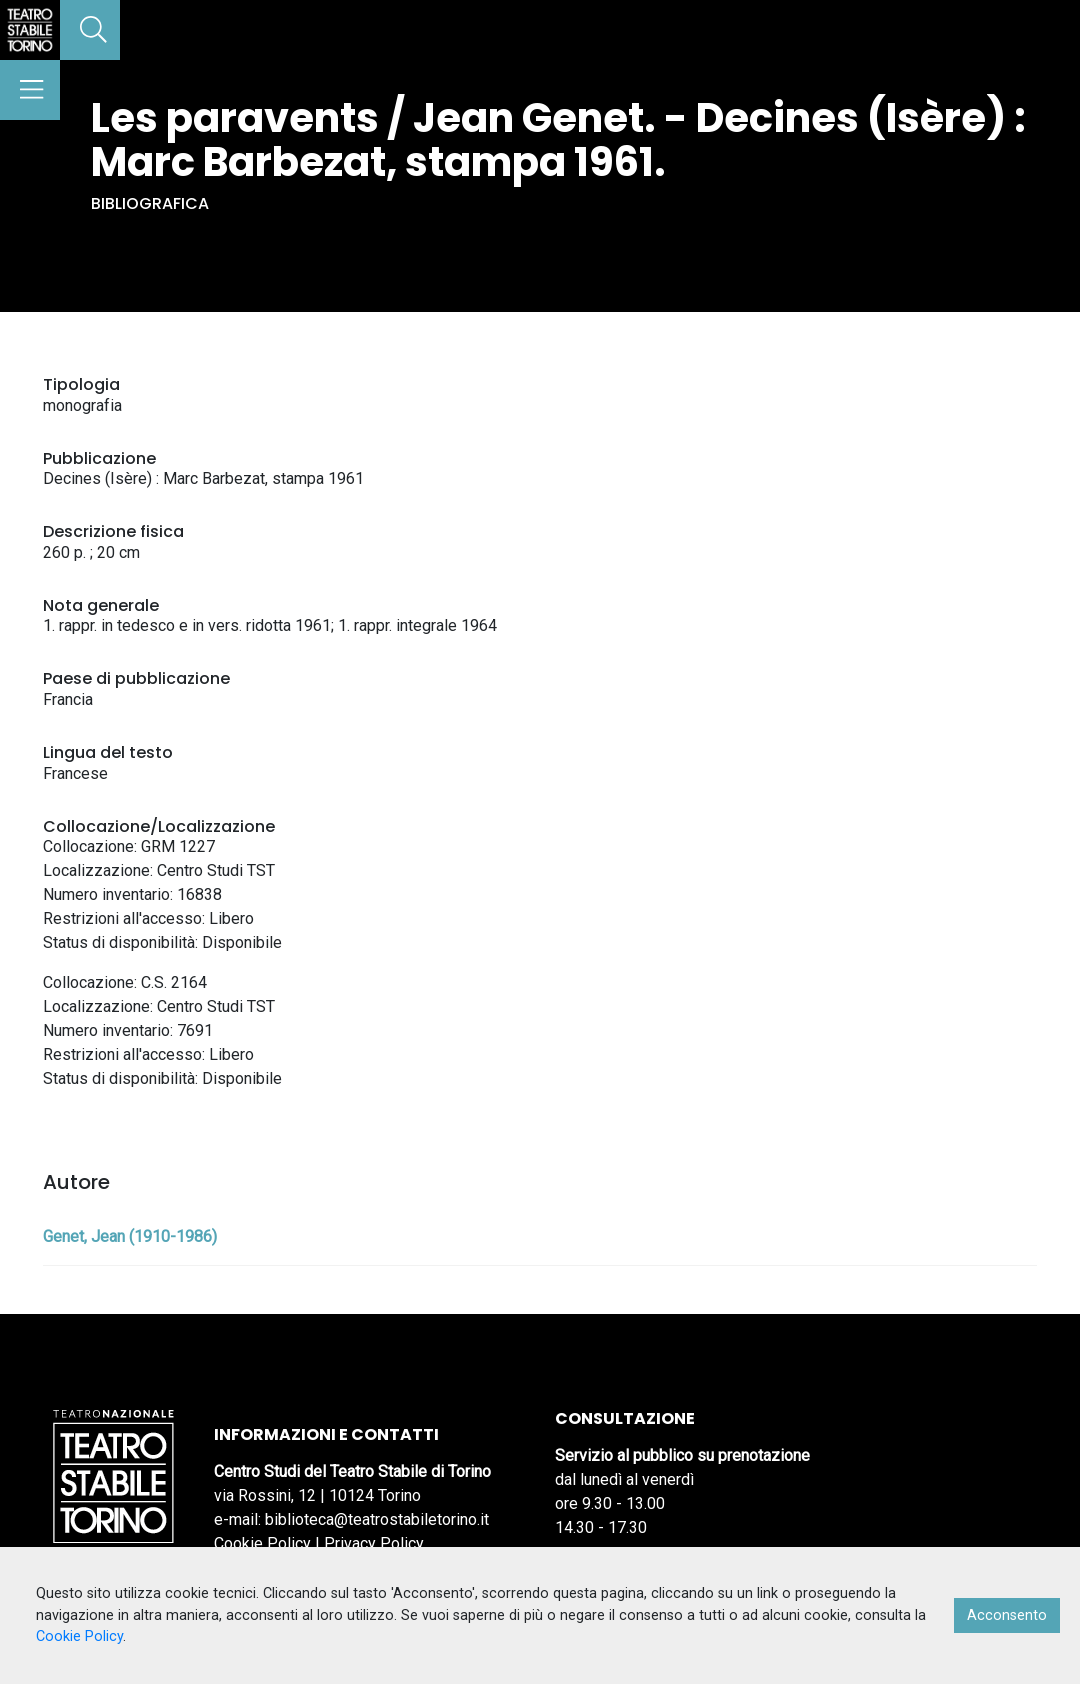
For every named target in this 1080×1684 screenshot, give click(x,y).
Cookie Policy (262, 1543)
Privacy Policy (374, 1543)
